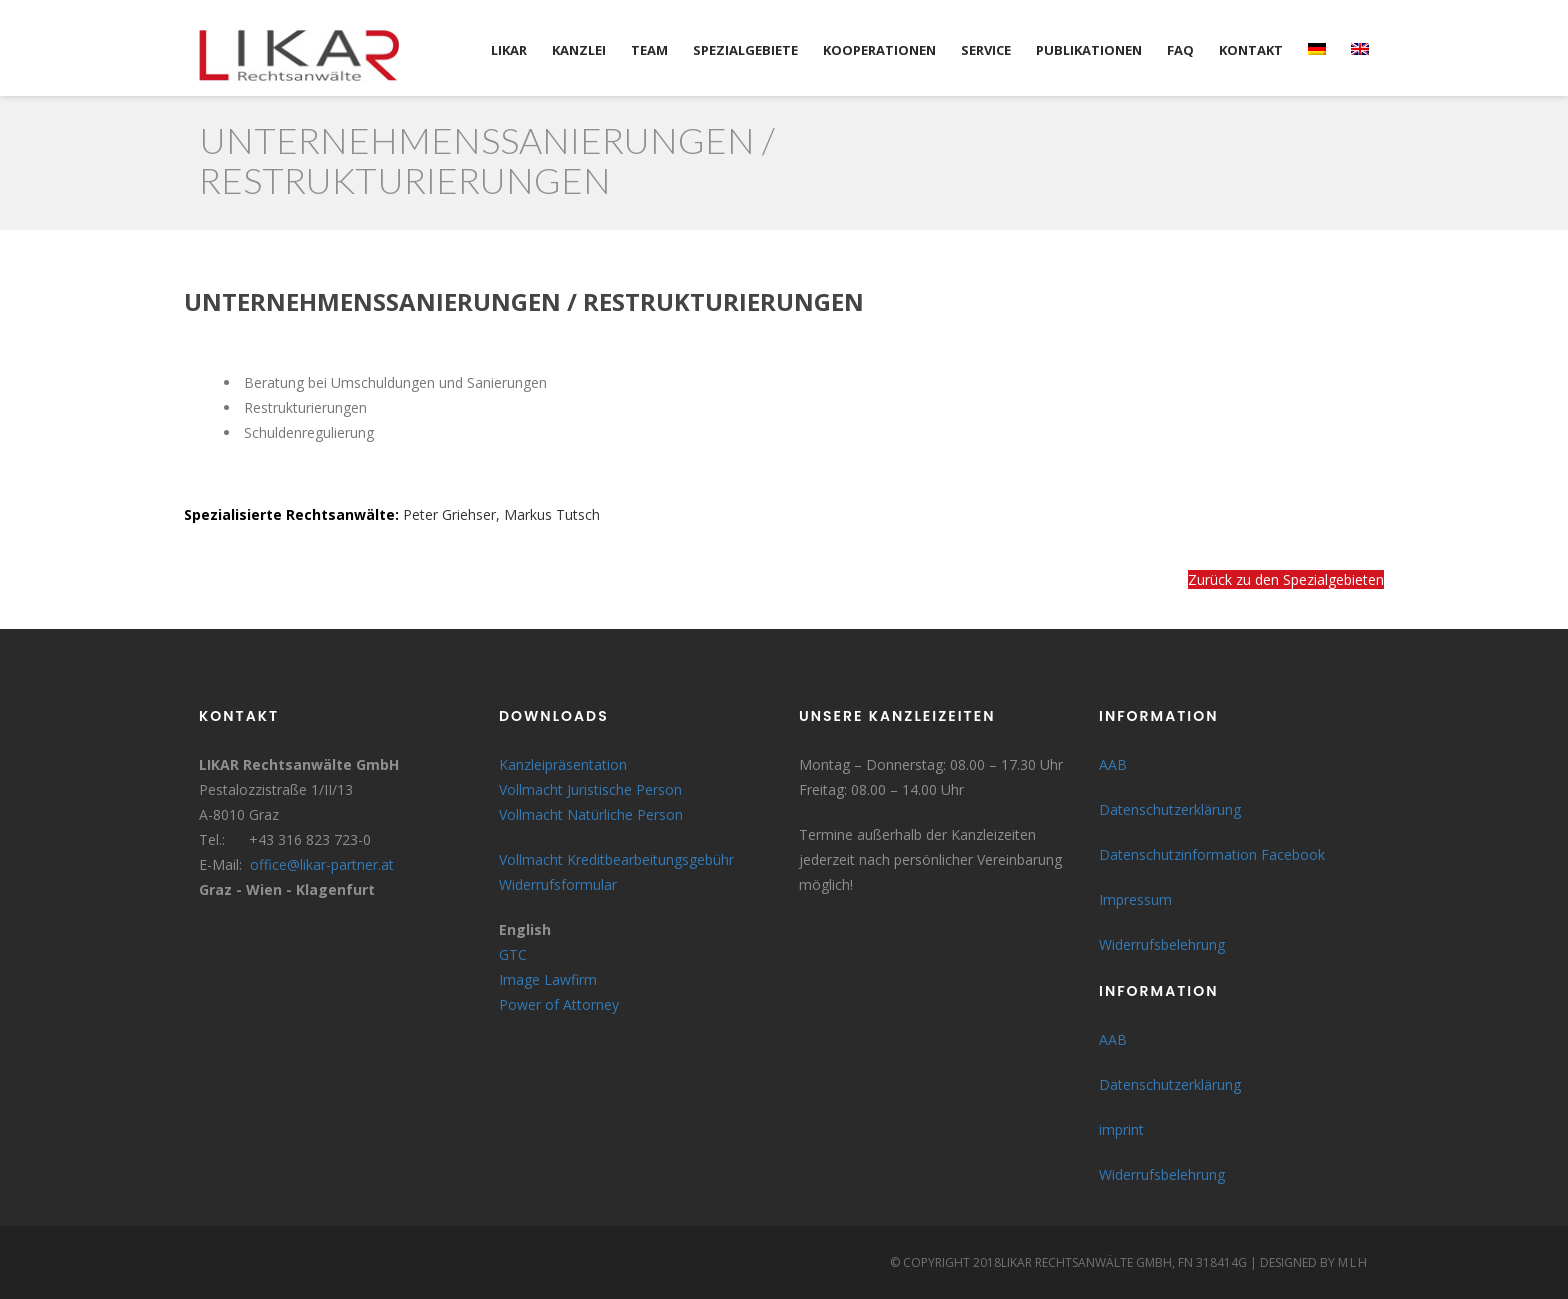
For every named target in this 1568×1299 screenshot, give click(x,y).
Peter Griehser (449, 514)
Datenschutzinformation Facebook (1212, 854)
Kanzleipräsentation (563, 764)
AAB (1113, 764)
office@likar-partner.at (322, 864)
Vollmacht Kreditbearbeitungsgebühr (616, 859)
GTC (513, 954)
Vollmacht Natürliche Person (591, 814)
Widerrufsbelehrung (1162, 944)
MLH (1353, 1262)
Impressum (1135, 899)
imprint (1121, 1129)
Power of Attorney (559, 1004)
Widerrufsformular (558, 884)
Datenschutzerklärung (1170, 809)
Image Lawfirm (548, 979)
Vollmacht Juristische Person (590, 789)
